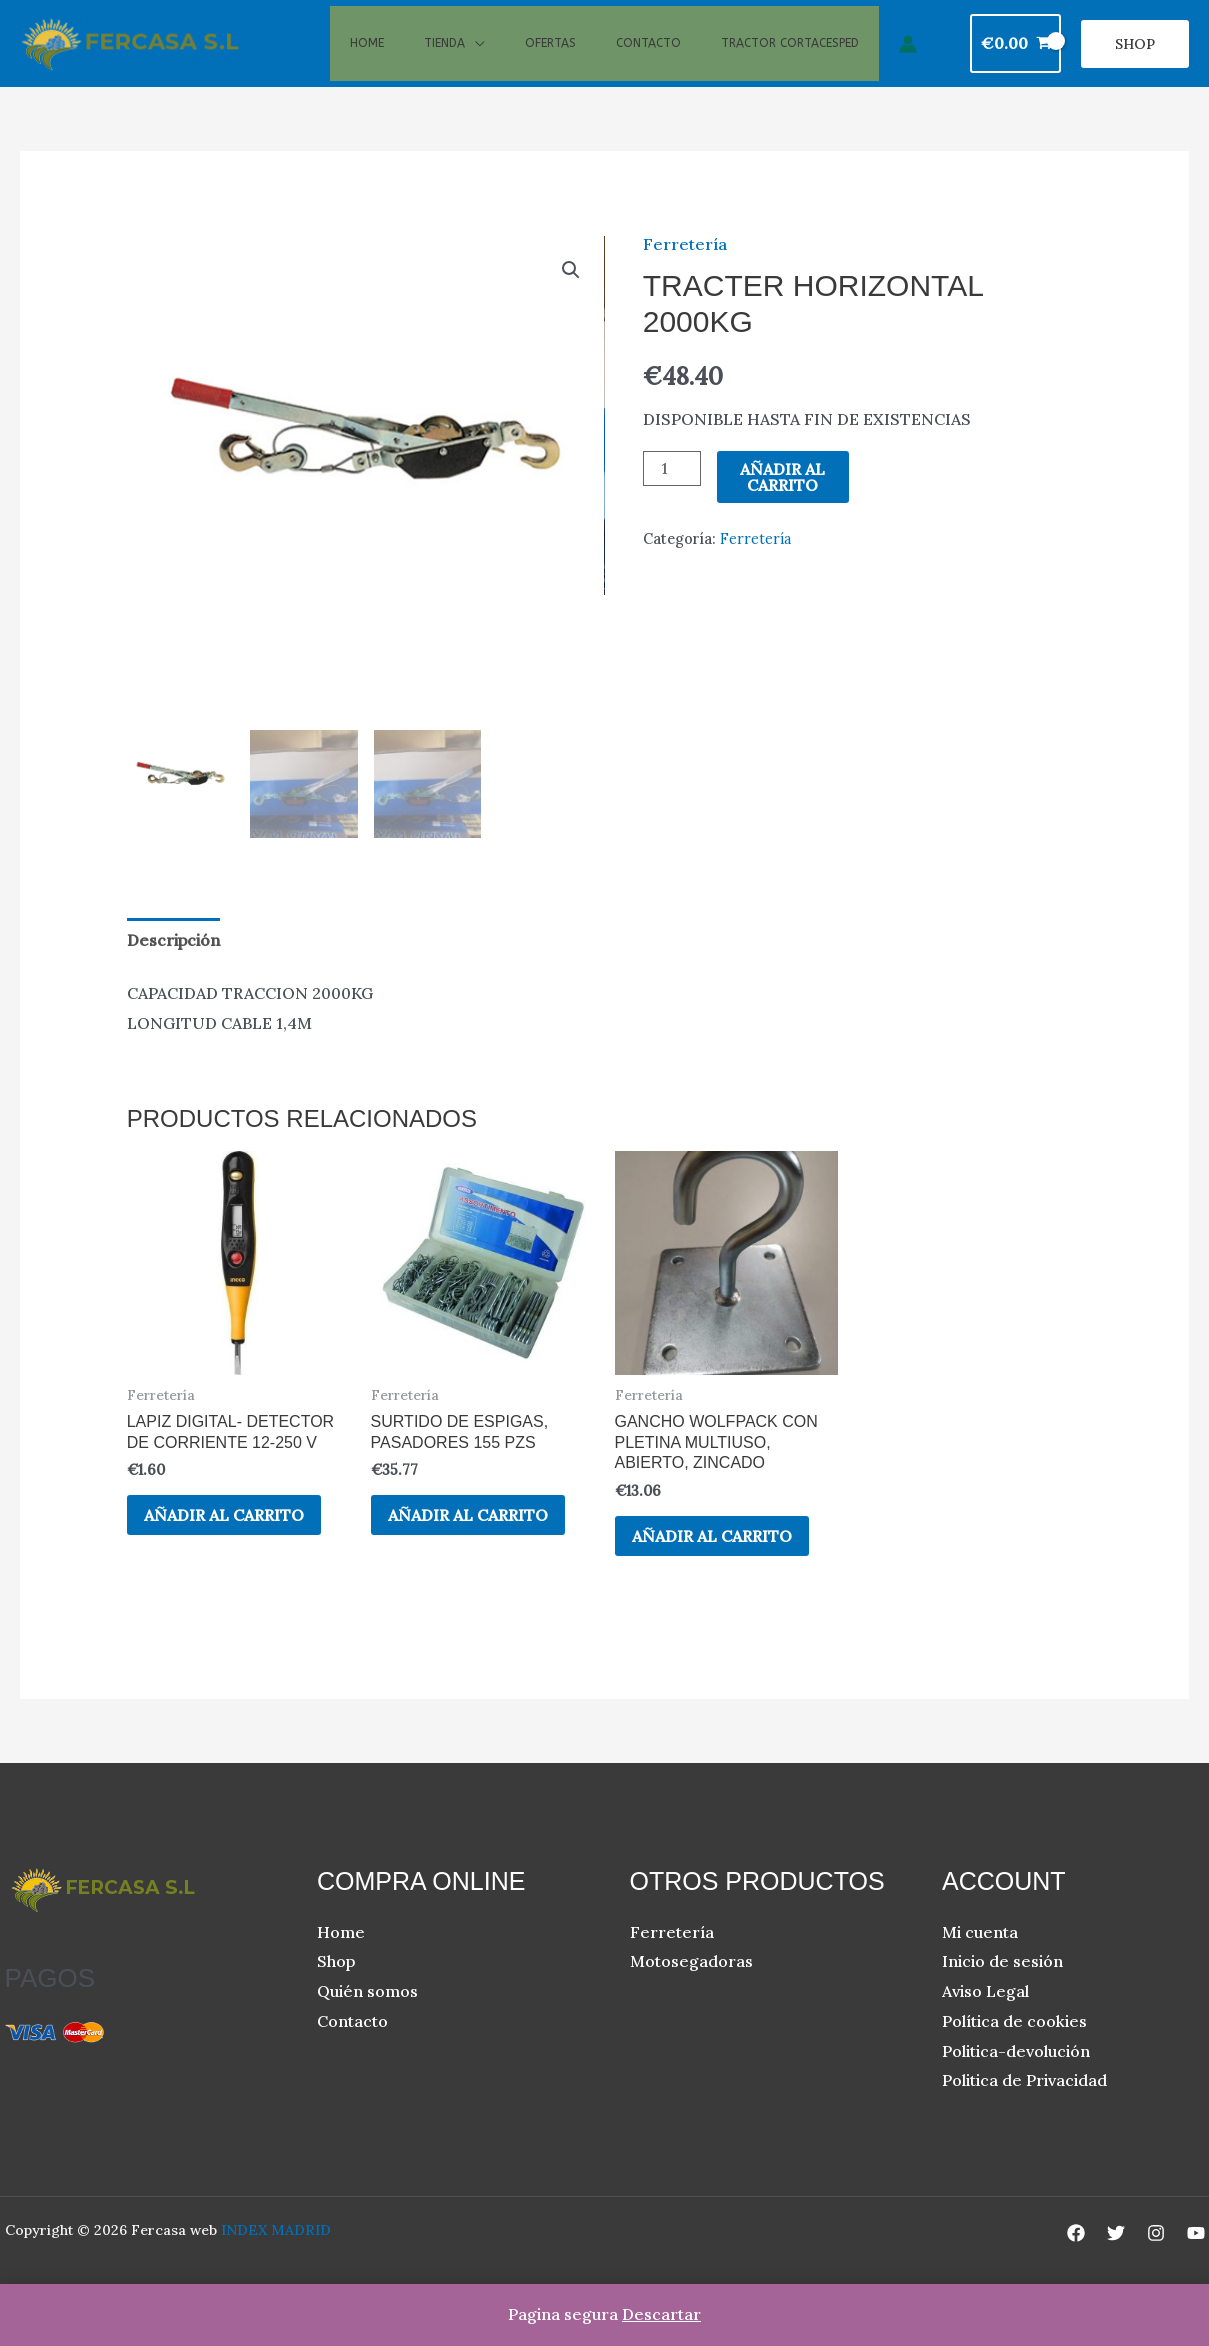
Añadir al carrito (782, 505)
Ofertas (550, 57)
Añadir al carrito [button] (227, 1543)
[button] (1135, 58)
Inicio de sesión (1002, 1991)
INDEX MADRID (276, 2259)
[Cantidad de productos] (672, 496)
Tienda (444, 57)
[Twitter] (1116, 2262)
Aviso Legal (985, 2021)
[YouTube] (1196, 2262)
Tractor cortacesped (790, 57)
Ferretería (685, 272)
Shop (336, 1991)
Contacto (648, 57)
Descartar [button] (661, 2314)
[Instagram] (1156, 2262)
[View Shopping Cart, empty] (1015, 58)
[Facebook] (1076, 2262)
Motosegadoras (691, 1991)
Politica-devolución (1016, 2080)
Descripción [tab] (173, 968)
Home (367, 57)
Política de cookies (1014, 2050)
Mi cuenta (980, 1961)
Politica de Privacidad (1024, 2110)
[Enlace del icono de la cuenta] (908, 58)
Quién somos (367, 2021)
